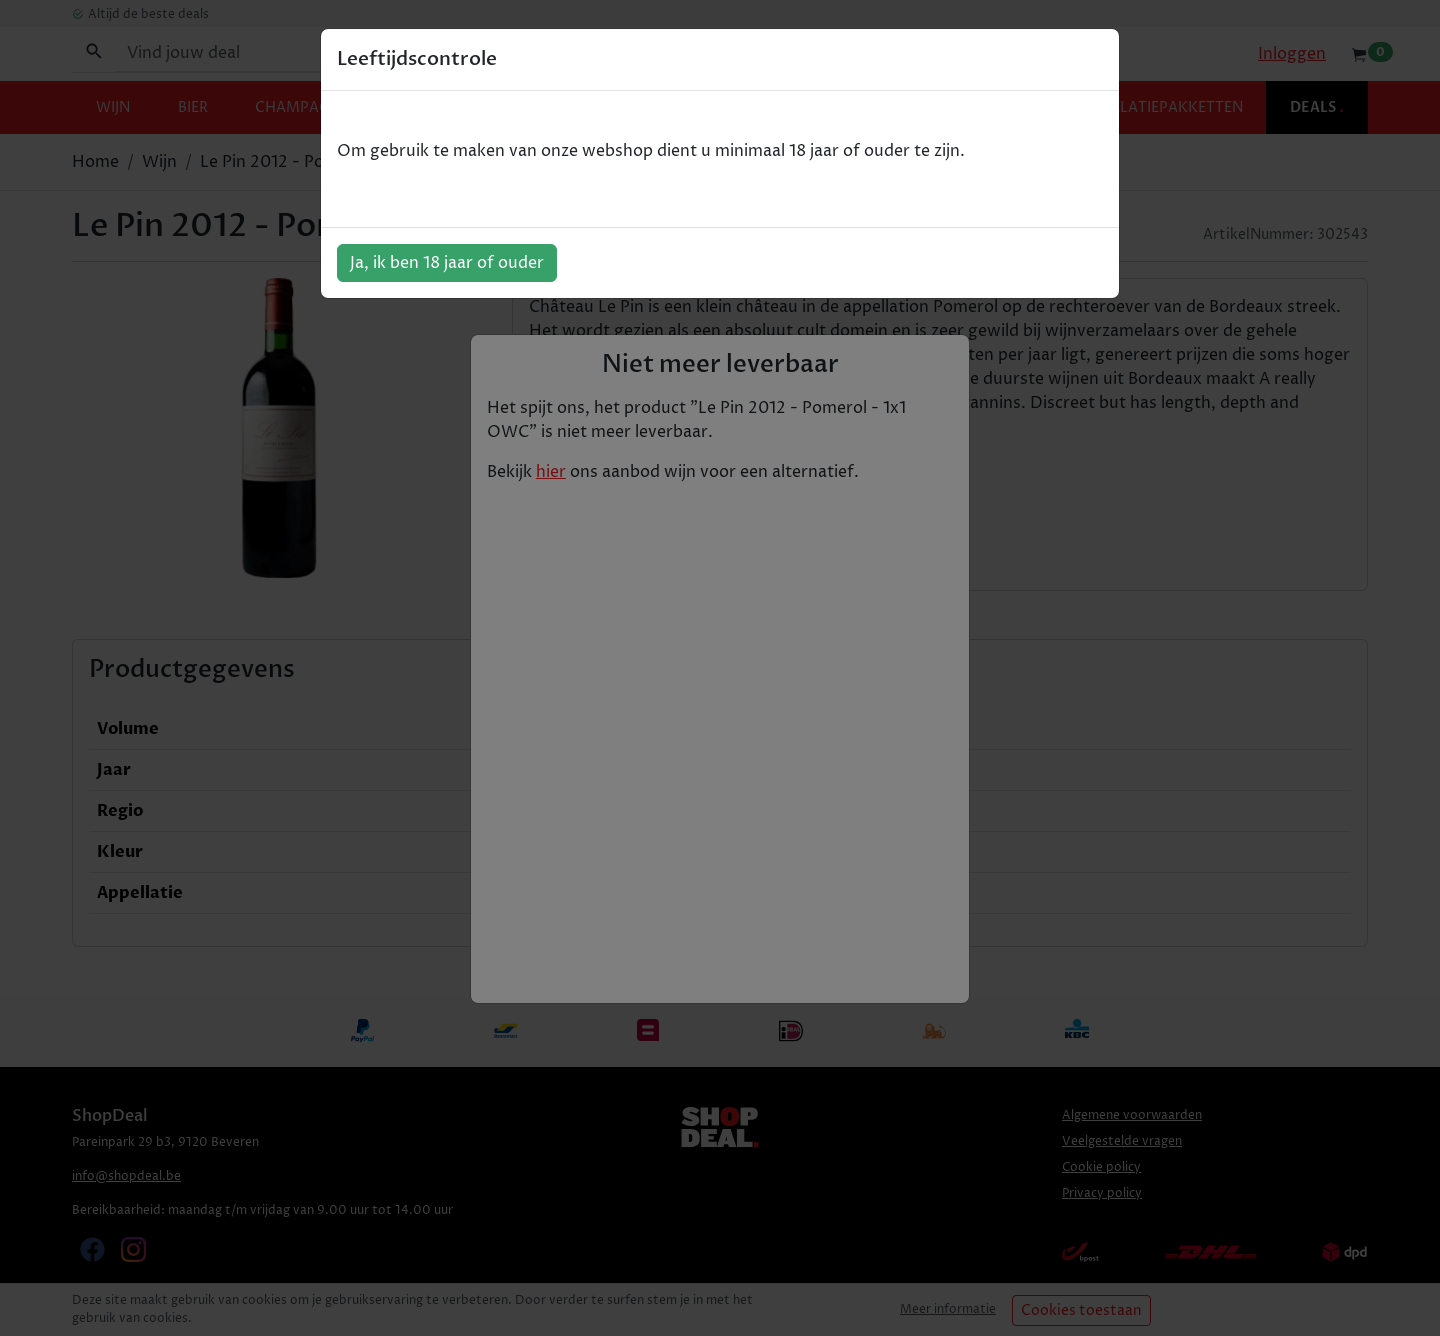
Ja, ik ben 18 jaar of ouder (447, 263)
